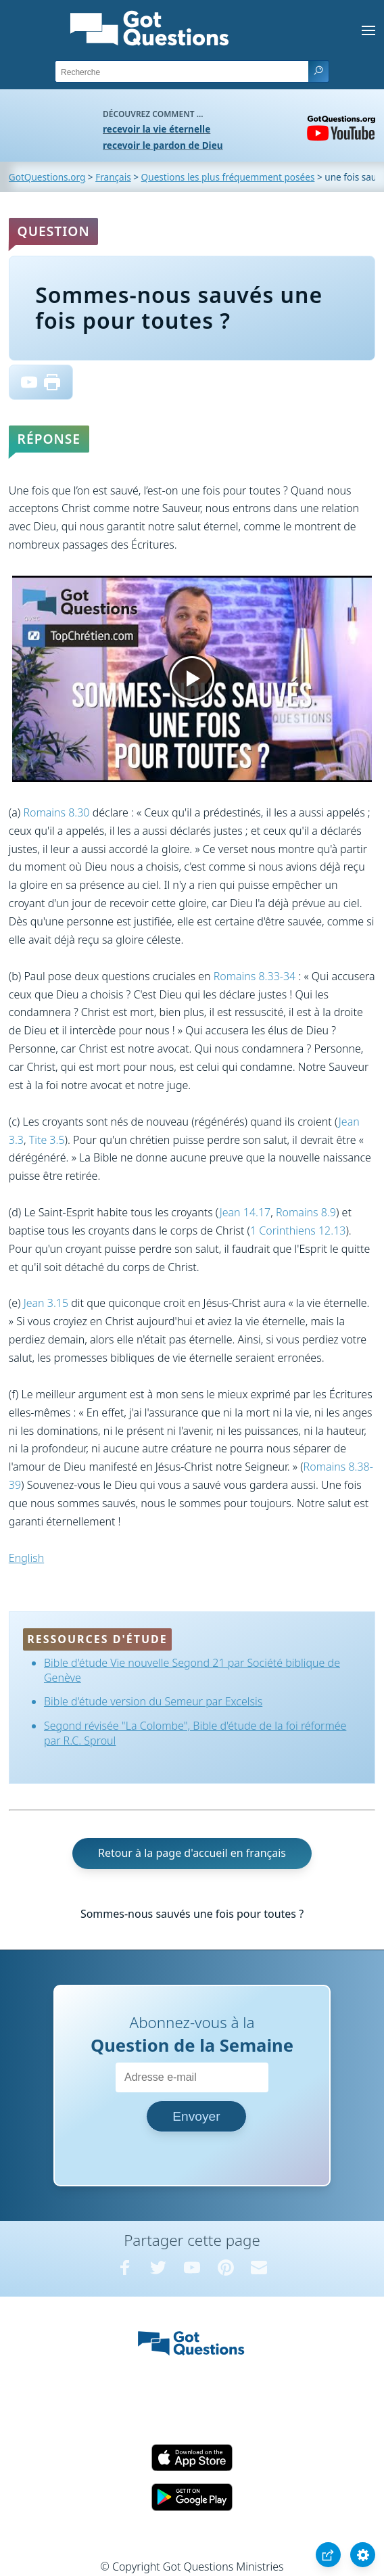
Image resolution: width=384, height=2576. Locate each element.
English (26, 1557)
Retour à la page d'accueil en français (192, 1852)
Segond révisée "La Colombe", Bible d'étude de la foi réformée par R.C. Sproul (195, 1733)
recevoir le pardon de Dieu (163, 145)
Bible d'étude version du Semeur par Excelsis (153, 1701)
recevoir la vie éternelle (156, 128)
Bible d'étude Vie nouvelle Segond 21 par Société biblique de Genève (192, 1670)
